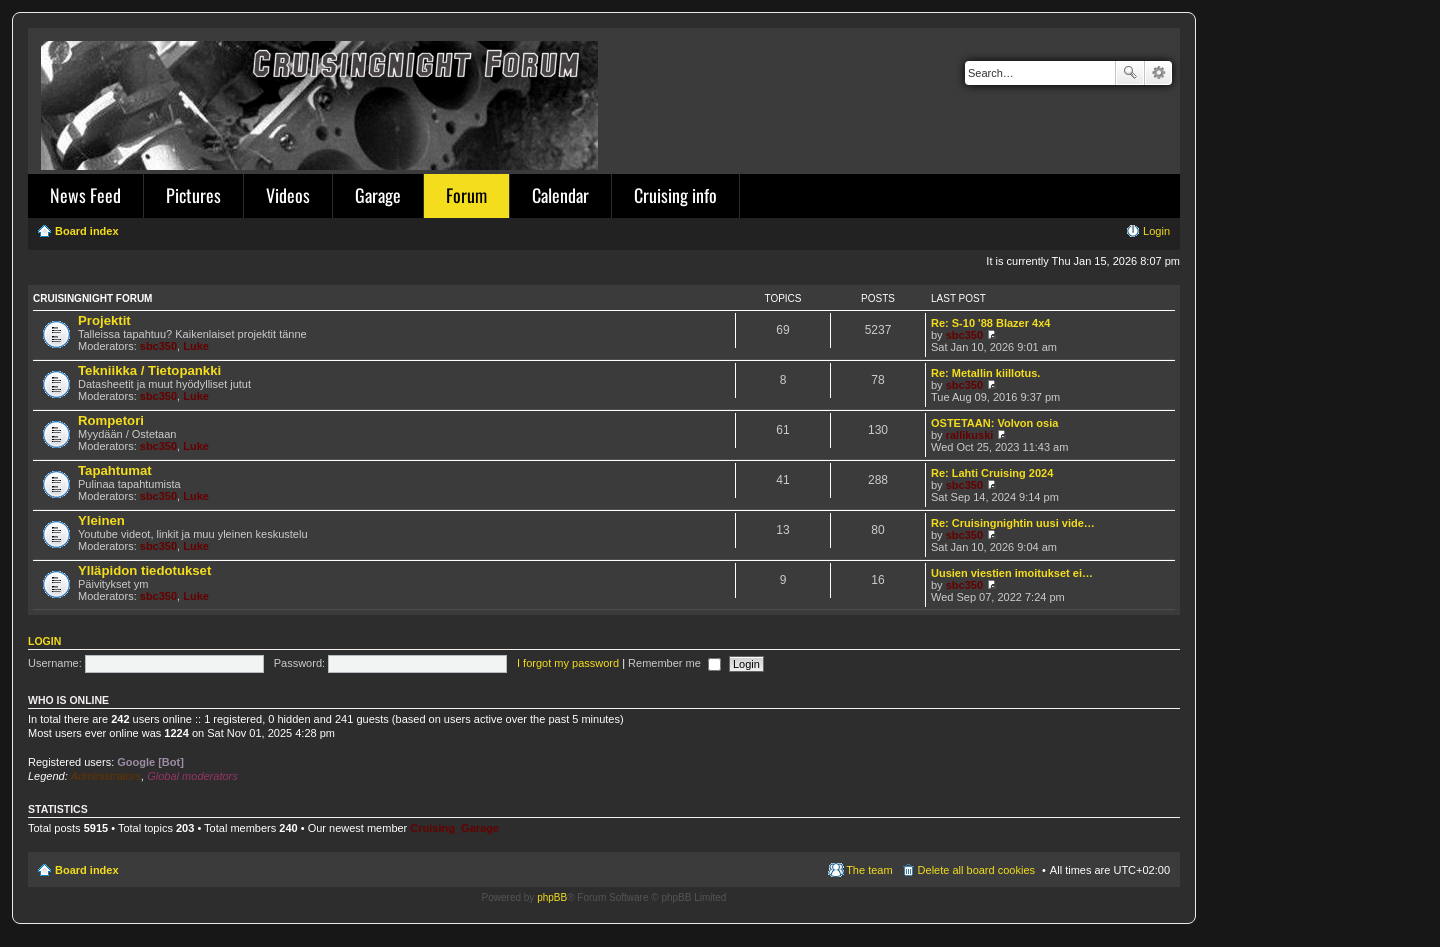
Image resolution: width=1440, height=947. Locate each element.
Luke (196, 346)
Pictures (193, 195)
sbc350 (158, 346)
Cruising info (675, 195)
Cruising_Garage (454, 828)
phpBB (552, 897)
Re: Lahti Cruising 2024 (992, 473)
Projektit (104, 320)
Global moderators (192, 776)
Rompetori (111, 420)
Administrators (106, 776)
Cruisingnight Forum (92, 298)
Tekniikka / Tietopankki (149, 370)
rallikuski (970, 435)
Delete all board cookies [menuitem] (976, 870)
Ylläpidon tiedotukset (144, 570)
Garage (378, 195)
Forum (466, 195)
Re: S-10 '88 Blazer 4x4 (990, 323)
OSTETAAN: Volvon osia (994, 423)
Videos (288, 195)
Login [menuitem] (1156, 231)
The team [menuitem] (869, 870)
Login (44, 641)
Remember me (674, 663)
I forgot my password (568, 663)
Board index (87, 870)
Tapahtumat (115, 470)
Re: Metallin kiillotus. (985, 373)
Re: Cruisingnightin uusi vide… (1013, 523)
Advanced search (1158, 73)
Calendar (560, 195)
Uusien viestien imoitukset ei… (1012, 573)
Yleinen (101, 520)
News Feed (85, 195)
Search (1130, 73)
